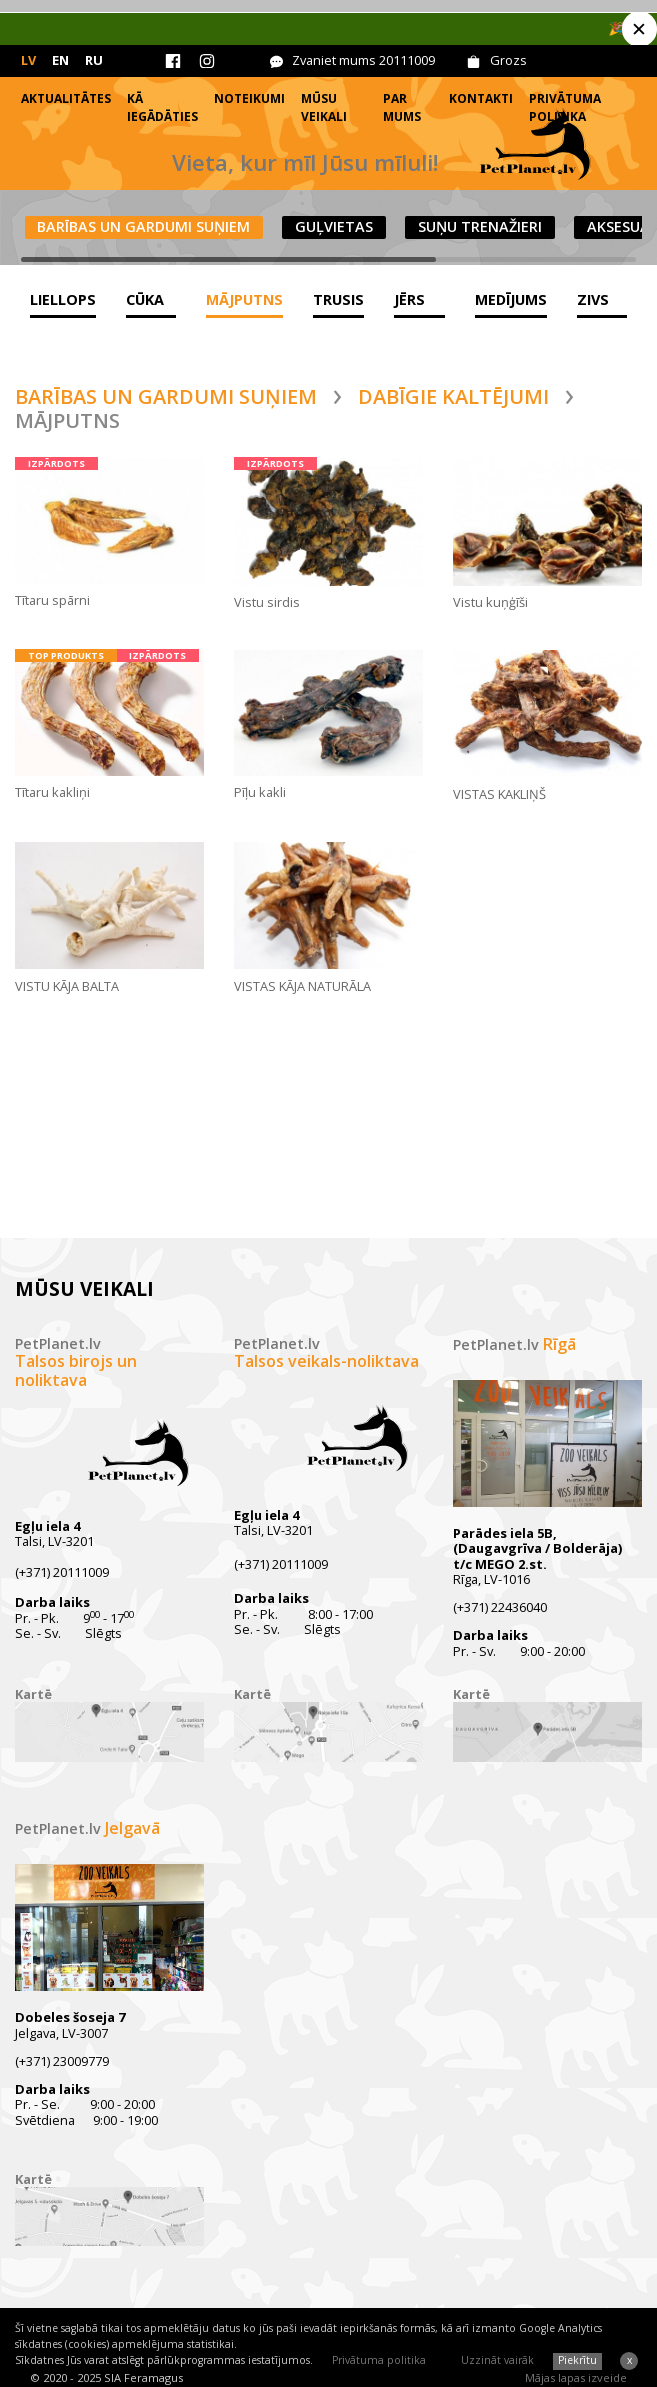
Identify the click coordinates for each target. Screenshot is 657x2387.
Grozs (508, 60)
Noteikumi (249, 98)
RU (94, 60)
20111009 (407, 60)
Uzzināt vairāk (497, 2360)
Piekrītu (577, 2360)
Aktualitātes (66, 98)
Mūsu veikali (324, 107)
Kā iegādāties (162, 107)
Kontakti (481, 98)
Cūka (145, 299)
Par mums (402, 107)
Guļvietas (334, 226)
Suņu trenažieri (480, 226)
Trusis (338, 299)
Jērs (409, 299)
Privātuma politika (379, 2360)
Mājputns (244, 299)
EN (60, 60)
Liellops (63, 299)
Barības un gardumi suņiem (143, 226)
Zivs (593, 299)
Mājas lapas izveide (576, 2377)
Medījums (511, 299)
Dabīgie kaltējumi (453, 396)
